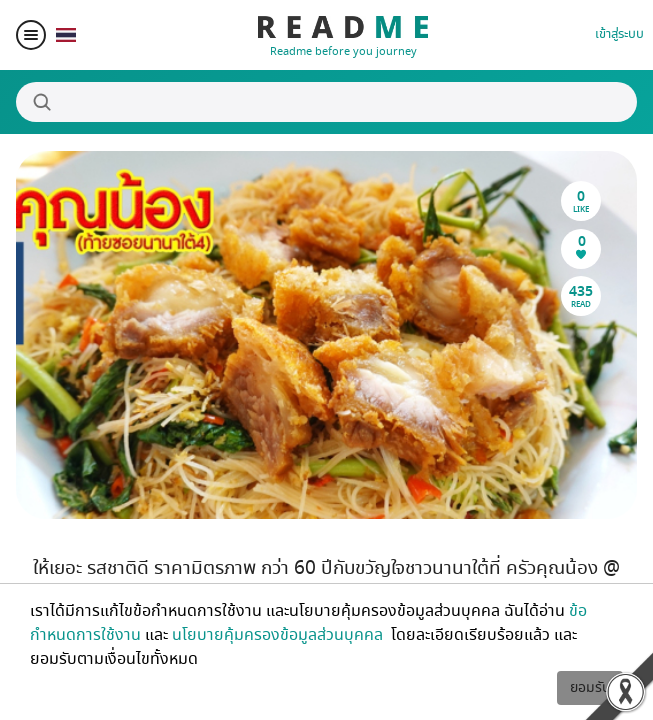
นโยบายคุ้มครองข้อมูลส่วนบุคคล (279, 635)
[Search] (326, 102)
